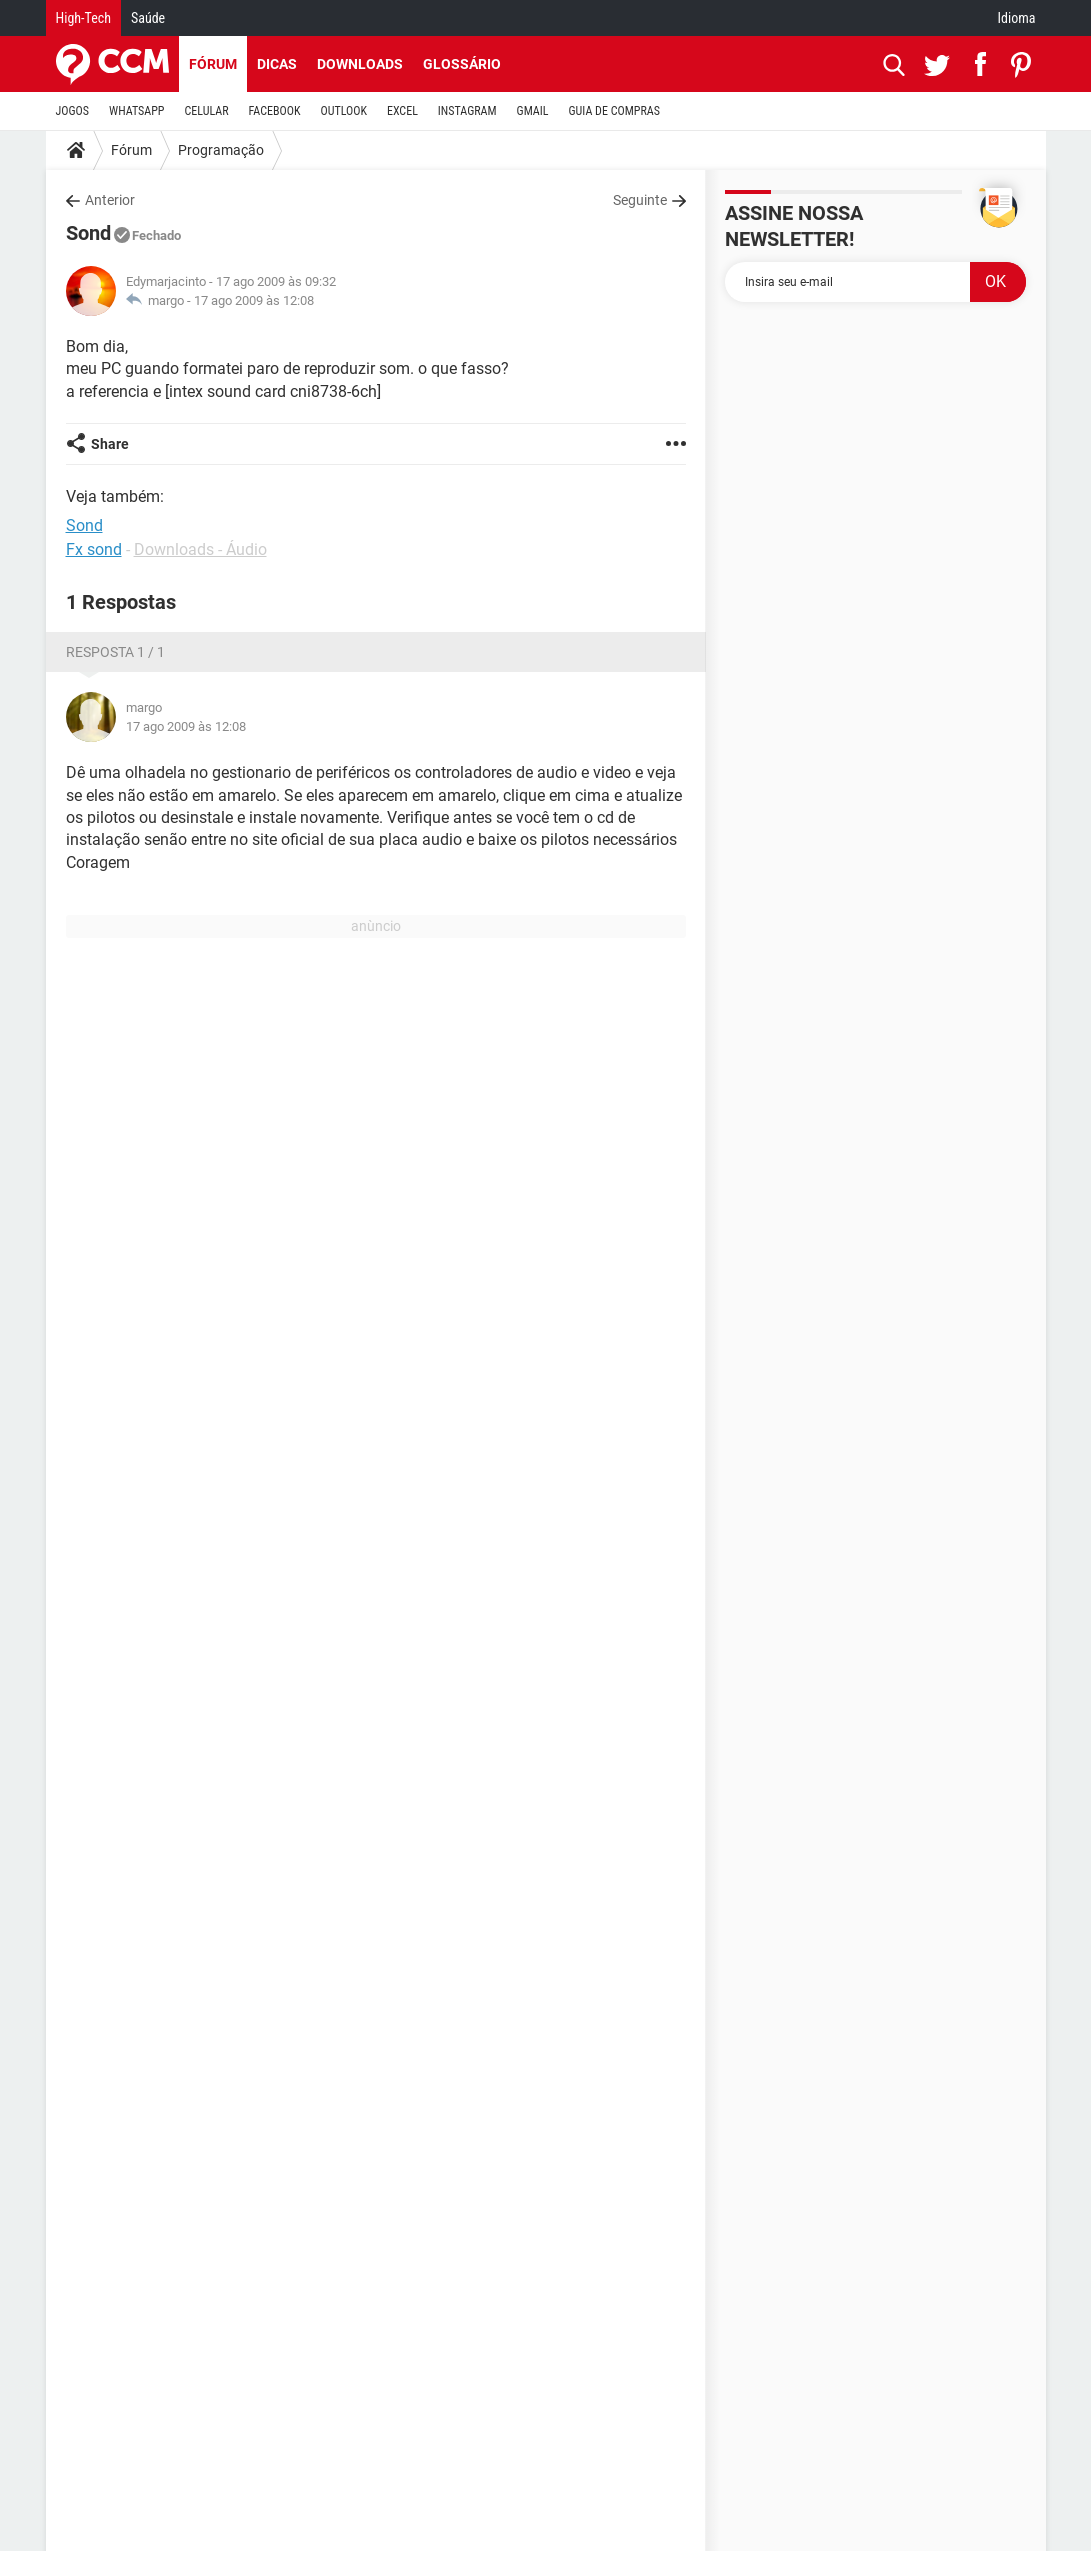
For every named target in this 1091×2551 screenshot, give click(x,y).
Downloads (360, 64)
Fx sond (94, 549)
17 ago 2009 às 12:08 (254, 300)
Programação (221, 150)
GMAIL (533, 111)
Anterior (110, 200)
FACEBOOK (275, 111)
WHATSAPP (136, 111)
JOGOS (73, 111)
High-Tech (83, 18)
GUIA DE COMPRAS (614, 111)
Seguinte (640, 200)
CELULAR (207, 111)
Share (110, 444)
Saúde (148, 18)
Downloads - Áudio (200, 549)
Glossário (462, 64)
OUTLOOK (343, 111)
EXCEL (402, 111)
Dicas (277, 64)
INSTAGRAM (467, 111)
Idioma (1017, 18)
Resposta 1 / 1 (115, 652)
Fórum (213, 64)
